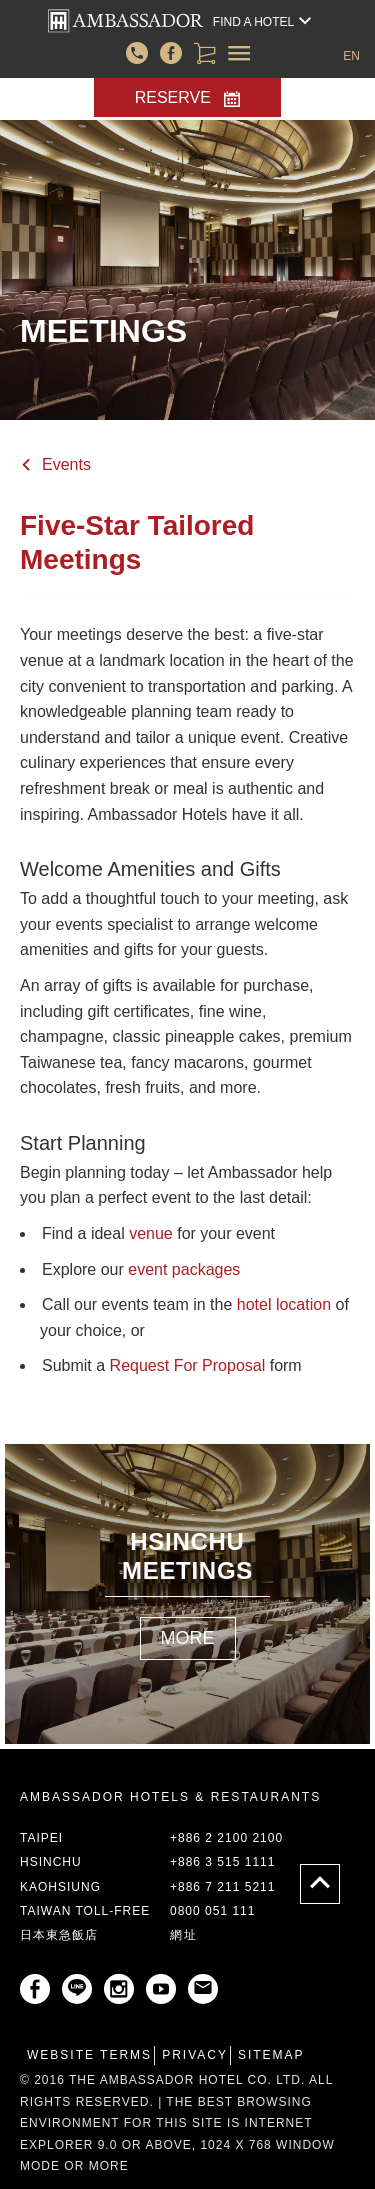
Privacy (195, 2055)
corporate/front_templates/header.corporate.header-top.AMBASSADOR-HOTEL (125, 21)
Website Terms (89, 2055)
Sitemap (271, 2055)
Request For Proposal (188, 1365)
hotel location (284, 1304)
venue (151, 1233)
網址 (184, 1935)
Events (66, 464)
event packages (184, 1269)
